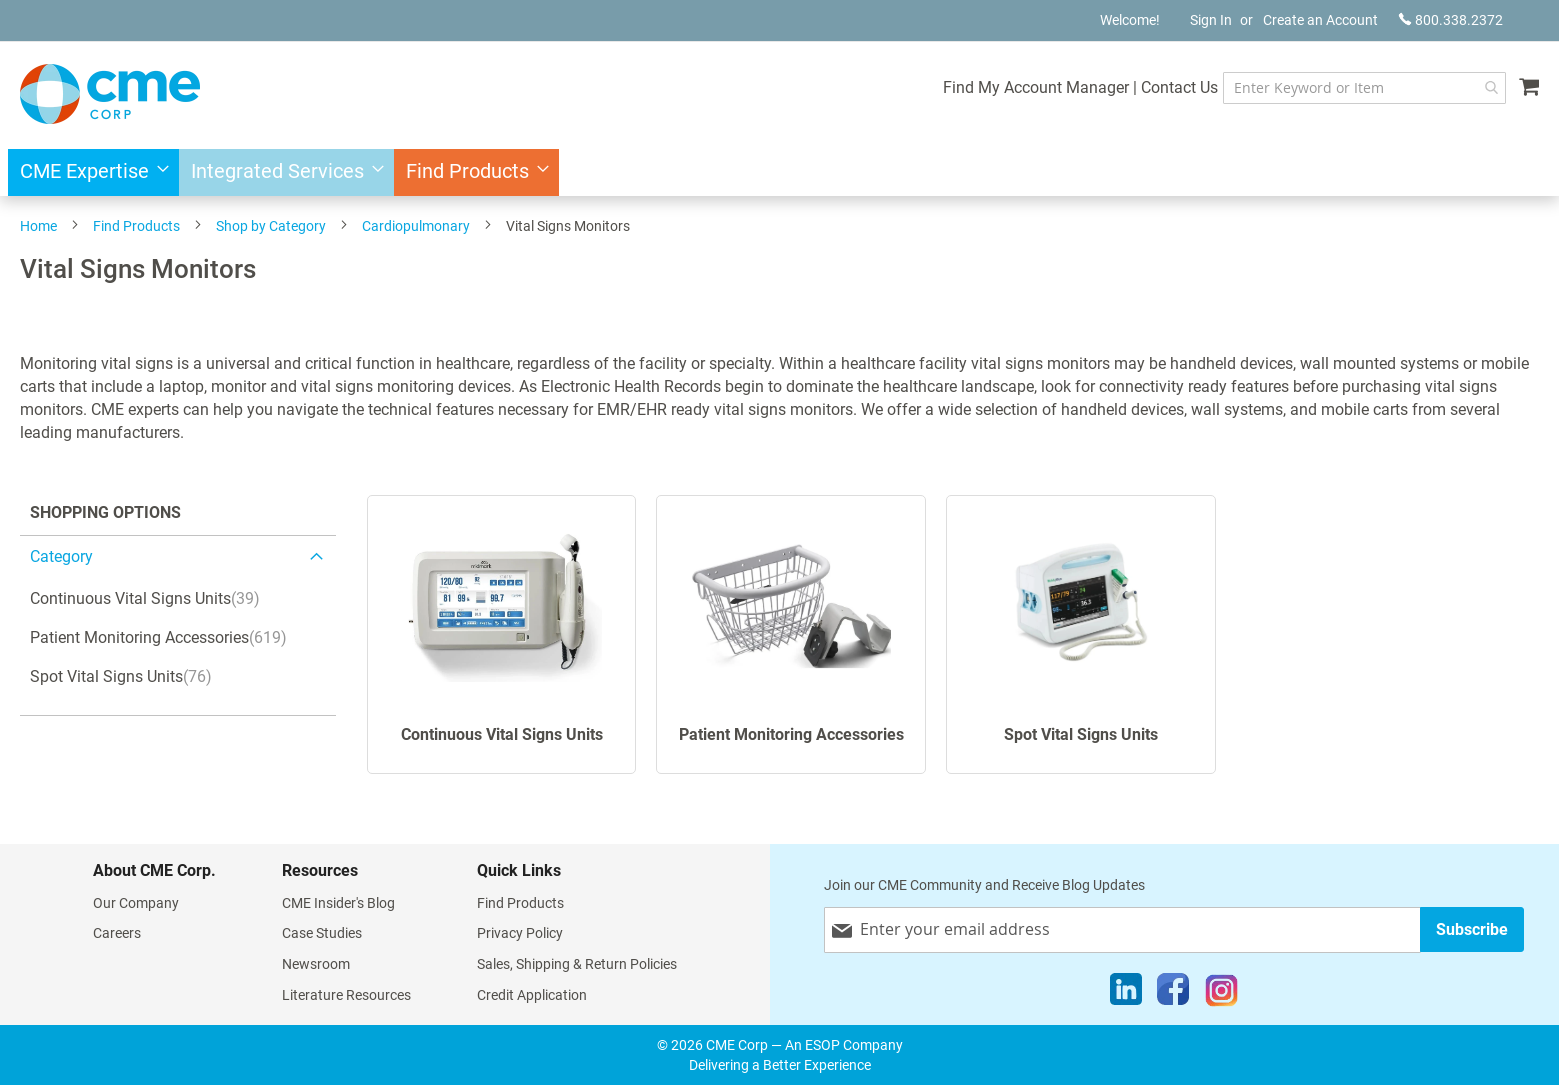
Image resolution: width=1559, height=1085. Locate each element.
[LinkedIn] (1126, 994)
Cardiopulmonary (416, 226)
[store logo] (110, 94)
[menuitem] (88, 172)
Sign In (1211, 20)
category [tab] (61, 556)
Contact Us (1179, 87)
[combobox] (1364, 88)
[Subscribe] (1472, 929)
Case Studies (322, 933)
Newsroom (316, 964)
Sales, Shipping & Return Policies (577, 964)
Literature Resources (346, 995)
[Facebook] (1173, 994)
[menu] (779, 172)
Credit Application (532, 995)
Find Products (136, 226)
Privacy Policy (520, 933)
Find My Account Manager (1036, 87)
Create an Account (1320, 20)
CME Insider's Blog (338, 903)
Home (38, 226)
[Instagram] (1221, 994)
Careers (117, 933)
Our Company (136, 903)
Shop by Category (271, 226)
